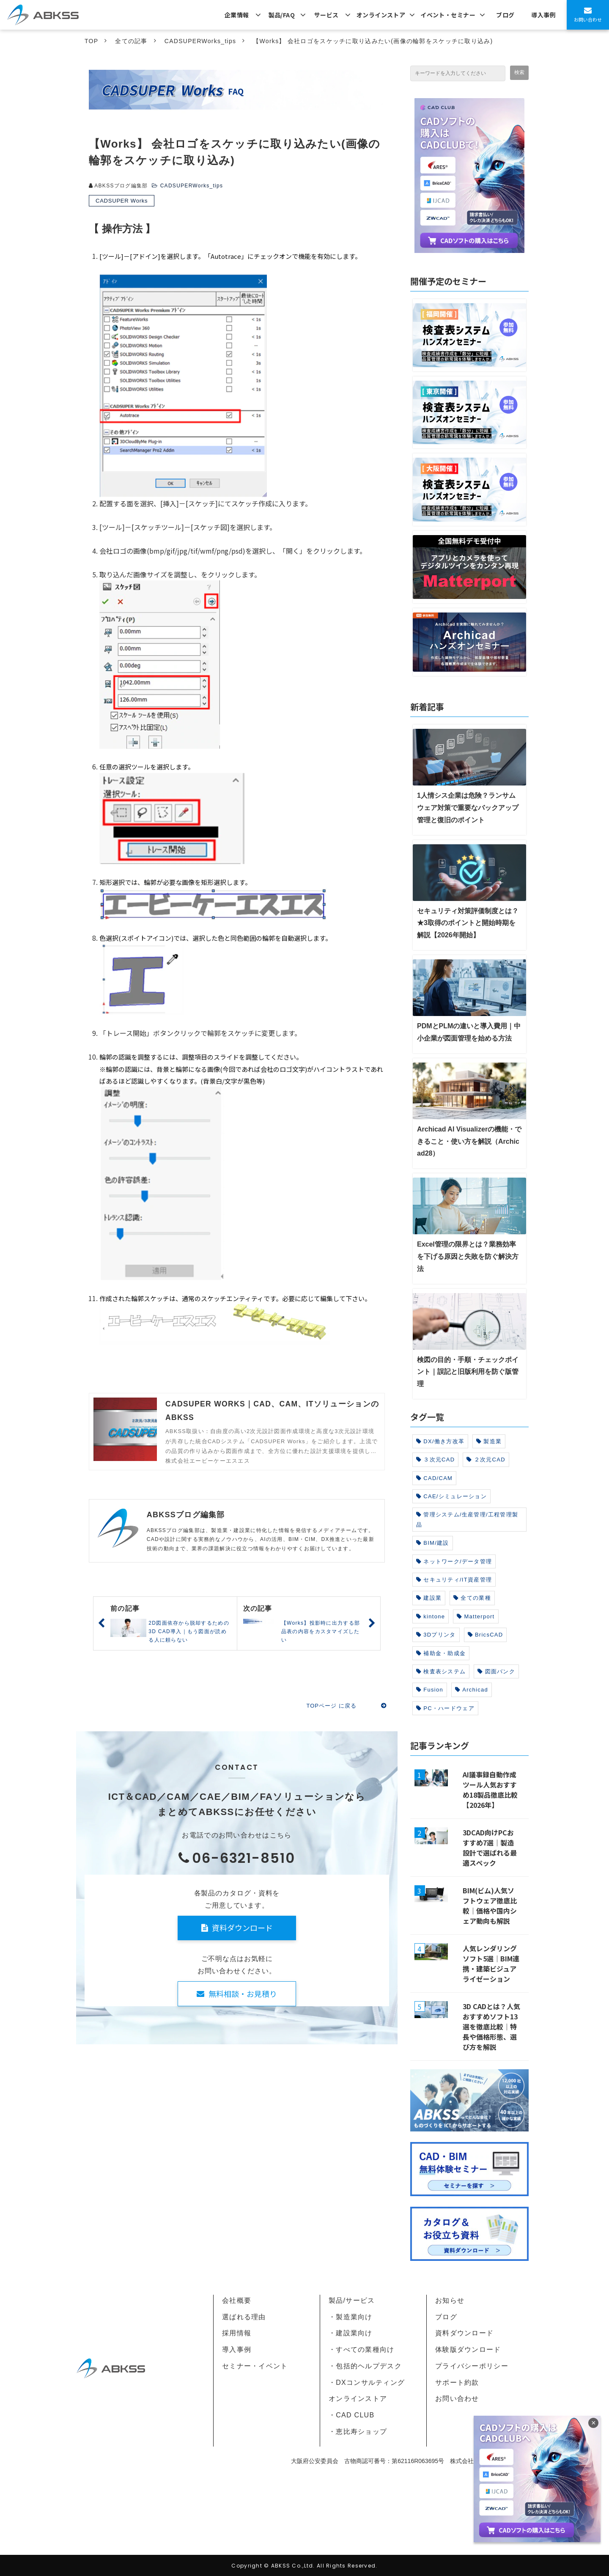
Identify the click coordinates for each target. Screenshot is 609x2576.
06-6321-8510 (243, 1857)
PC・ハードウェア (445, 1708)
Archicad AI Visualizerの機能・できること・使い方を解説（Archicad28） (469, 1141)
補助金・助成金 (441, 1653)
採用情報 (236, 2333)
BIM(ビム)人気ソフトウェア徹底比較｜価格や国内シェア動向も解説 (490, 1905)
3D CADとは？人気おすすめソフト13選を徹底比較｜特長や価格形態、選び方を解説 (491, 2026)
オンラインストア (381, 15)
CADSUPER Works (122, 201)
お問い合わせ (588, 19)
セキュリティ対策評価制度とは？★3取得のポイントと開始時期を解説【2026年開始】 (467, 923)
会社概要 (236, 2300)
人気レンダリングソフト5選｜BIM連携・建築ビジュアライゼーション (491, 1963)
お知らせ (449, 2300)
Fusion (429, 1689)
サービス (326, 15)
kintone (430, 1616)
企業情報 (237, 15)
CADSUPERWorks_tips (200, 41)
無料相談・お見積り (242, 1993)
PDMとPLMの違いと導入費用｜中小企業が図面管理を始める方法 (469, 1032)
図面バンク (496, 1671)
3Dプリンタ (436, 1634)
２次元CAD (485, 1459)
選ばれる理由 (244, 2317)
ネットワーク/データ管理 (454, 1561)
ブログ (505, 15)
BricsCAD (485, 1634)
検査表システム (441, 1671)
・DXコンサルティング (367, 2382)
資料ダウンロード (242, 1927)
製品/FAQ (282, 15)
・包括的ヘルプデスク (365, 2366)
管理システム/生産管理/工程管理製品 (467, 1519)
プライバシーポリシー (471, 2366)
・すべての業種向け (362, 2349)
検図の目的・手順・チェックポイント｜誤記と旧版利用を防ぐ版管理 (467, 1372)
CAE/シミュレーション (451, 1496)
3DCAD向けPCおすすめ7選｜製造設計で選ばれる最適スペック (490, 1847)
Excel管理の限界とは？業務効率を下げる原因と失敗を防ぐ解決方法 (467, 1256)
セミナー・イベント (255, 2366)
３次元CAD (435, 1459)
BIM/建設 (432, 1543)
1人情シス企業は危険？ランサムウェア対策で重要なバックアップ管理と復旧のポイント (467, 808)
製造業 (489, 1441)
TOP (91, 41)
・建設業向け (351, 2333)
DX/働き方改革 (440, 1441)
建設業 (429, 1598)
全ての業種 (472, 1598)
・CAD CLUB (351, 2415)
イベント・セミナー (447, 15)
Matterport (475, 1616)
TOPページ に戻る (331, 1706)
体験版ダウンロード (468, 2349)
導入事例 (543, 15)
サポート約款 (457, 2382)
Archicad (471, 1689)
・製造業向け (351, 2317)
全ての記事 (131, 41)
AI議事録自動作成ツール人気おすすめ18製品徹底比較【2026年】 (490, 1789)
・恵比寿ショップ (358, 2431)
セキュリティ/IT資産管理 (454, 1579)
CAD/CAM (434, 1478)
